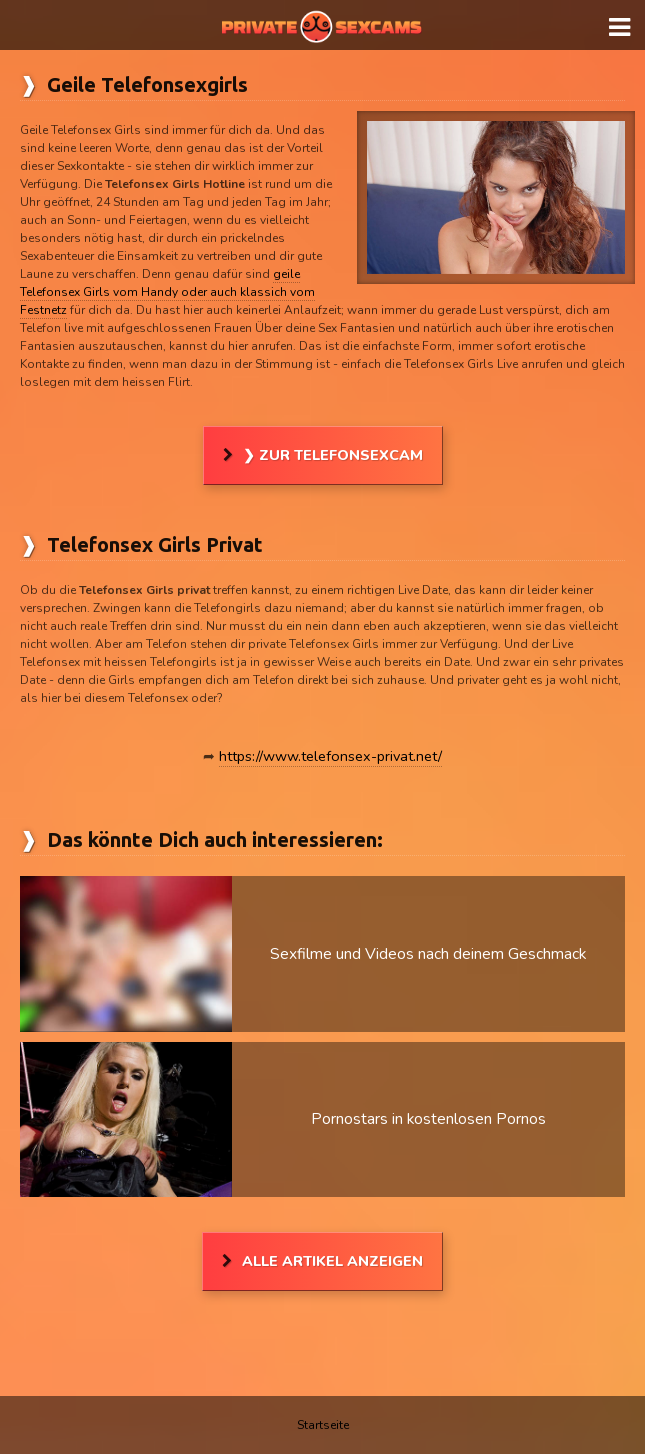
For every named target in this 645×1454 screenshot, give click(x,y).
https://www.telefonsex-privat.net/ (330, 756)
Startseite (323, 1425)
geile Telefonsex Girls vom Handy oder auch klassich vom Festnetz (167, 292)
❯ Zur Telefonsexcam (333, 455)
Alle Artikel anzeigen (332, 1261)
